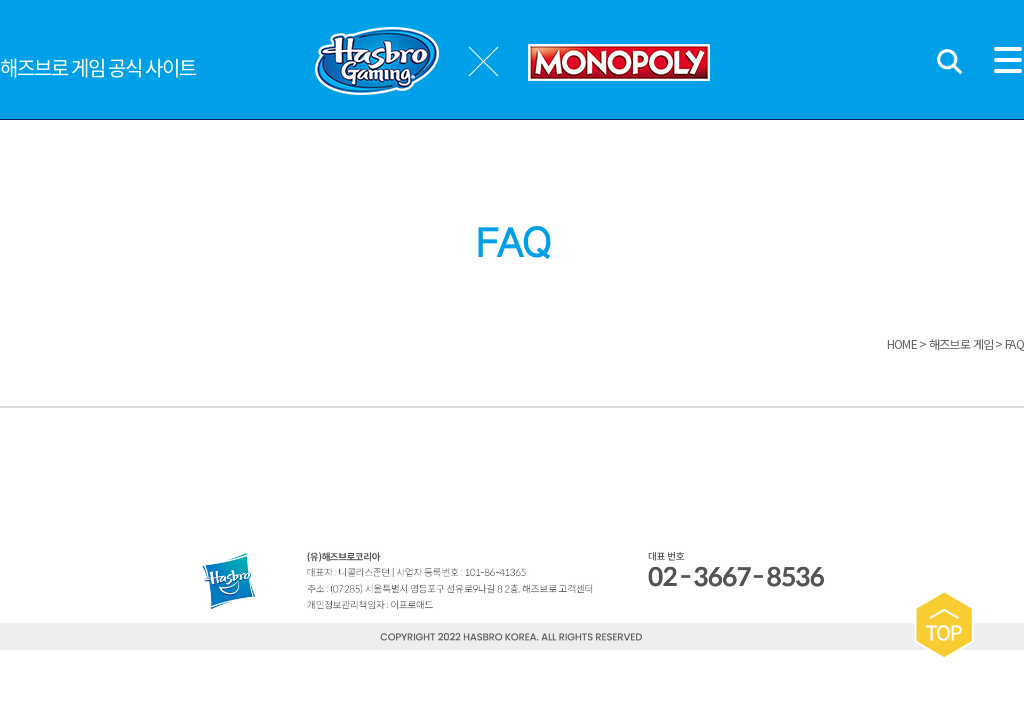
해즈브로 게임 (961, 343)
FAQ (1014, 343)
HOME (902, 343)
